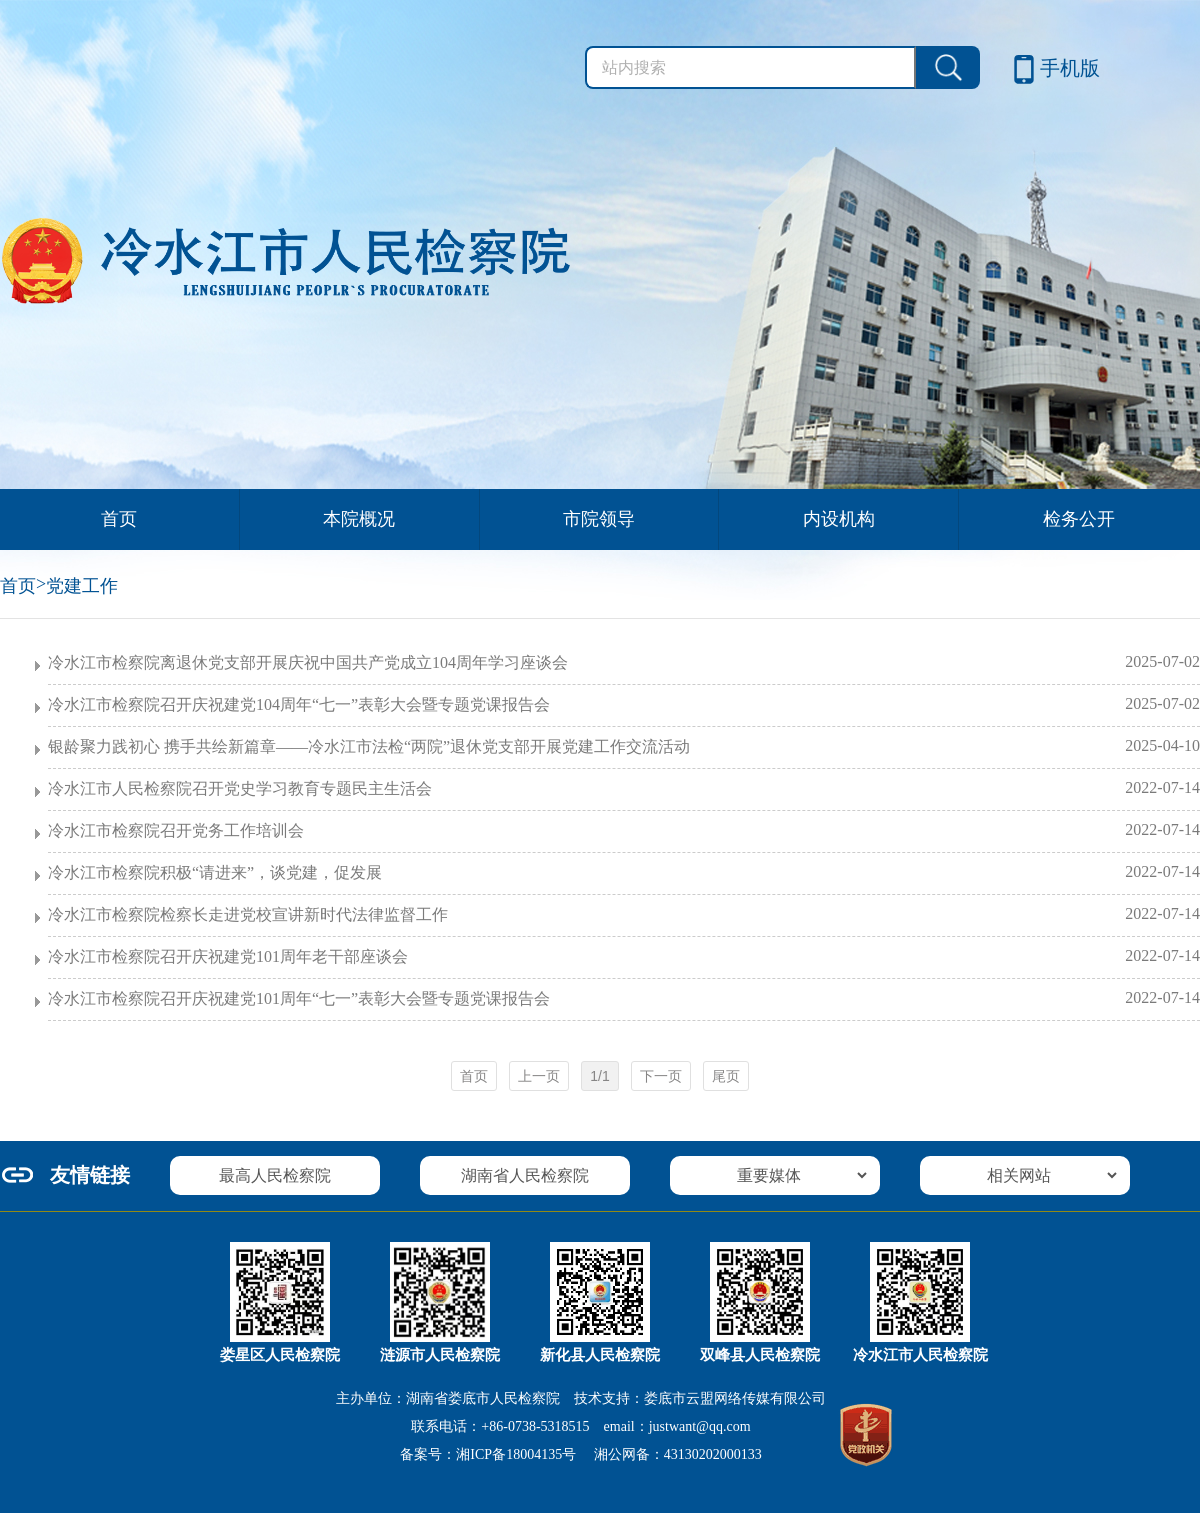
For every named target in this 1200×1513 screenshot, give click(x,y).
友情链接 (90, 1175)
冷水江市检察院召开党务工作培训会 (624, 830)
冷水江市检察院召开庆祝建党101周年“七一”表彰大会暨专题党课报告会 (624, 998)
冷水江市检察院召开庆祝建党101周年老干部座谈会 (624, 956)
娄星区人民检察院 (280, 1355)
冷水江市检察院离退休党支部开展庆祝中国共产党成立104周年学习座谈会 (624, 662)
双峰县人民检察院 (760, 1355)
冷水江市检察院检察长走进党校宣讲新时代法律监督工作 (624, 914)
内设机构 (839, 519)
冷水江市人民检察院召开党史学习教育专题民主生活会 (624, 788)
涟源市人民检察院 (440, 1355)
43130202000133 (713, 1454)
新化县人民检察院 (600, 1355)
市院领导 (599, 519)
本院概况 (359, 519)
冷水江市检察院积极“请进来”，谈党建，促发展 (624, 872)
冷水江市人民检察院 (920, 1355)
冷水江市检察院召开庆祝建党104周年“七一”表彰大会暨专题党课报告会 (624, 704)
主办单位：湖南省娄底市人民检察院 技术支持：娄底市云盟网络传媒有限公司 (581, 1398)
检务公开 (1079, 519)
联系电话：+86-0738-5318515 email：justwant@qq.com (580, 1426)
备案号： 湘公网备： (580, 1454)
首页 (119, 519)
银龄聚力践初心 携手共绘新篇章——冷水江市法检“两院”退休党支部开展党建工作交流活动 (624, 746)
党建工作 (82, 586)
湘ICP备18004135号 (516, 1454)
